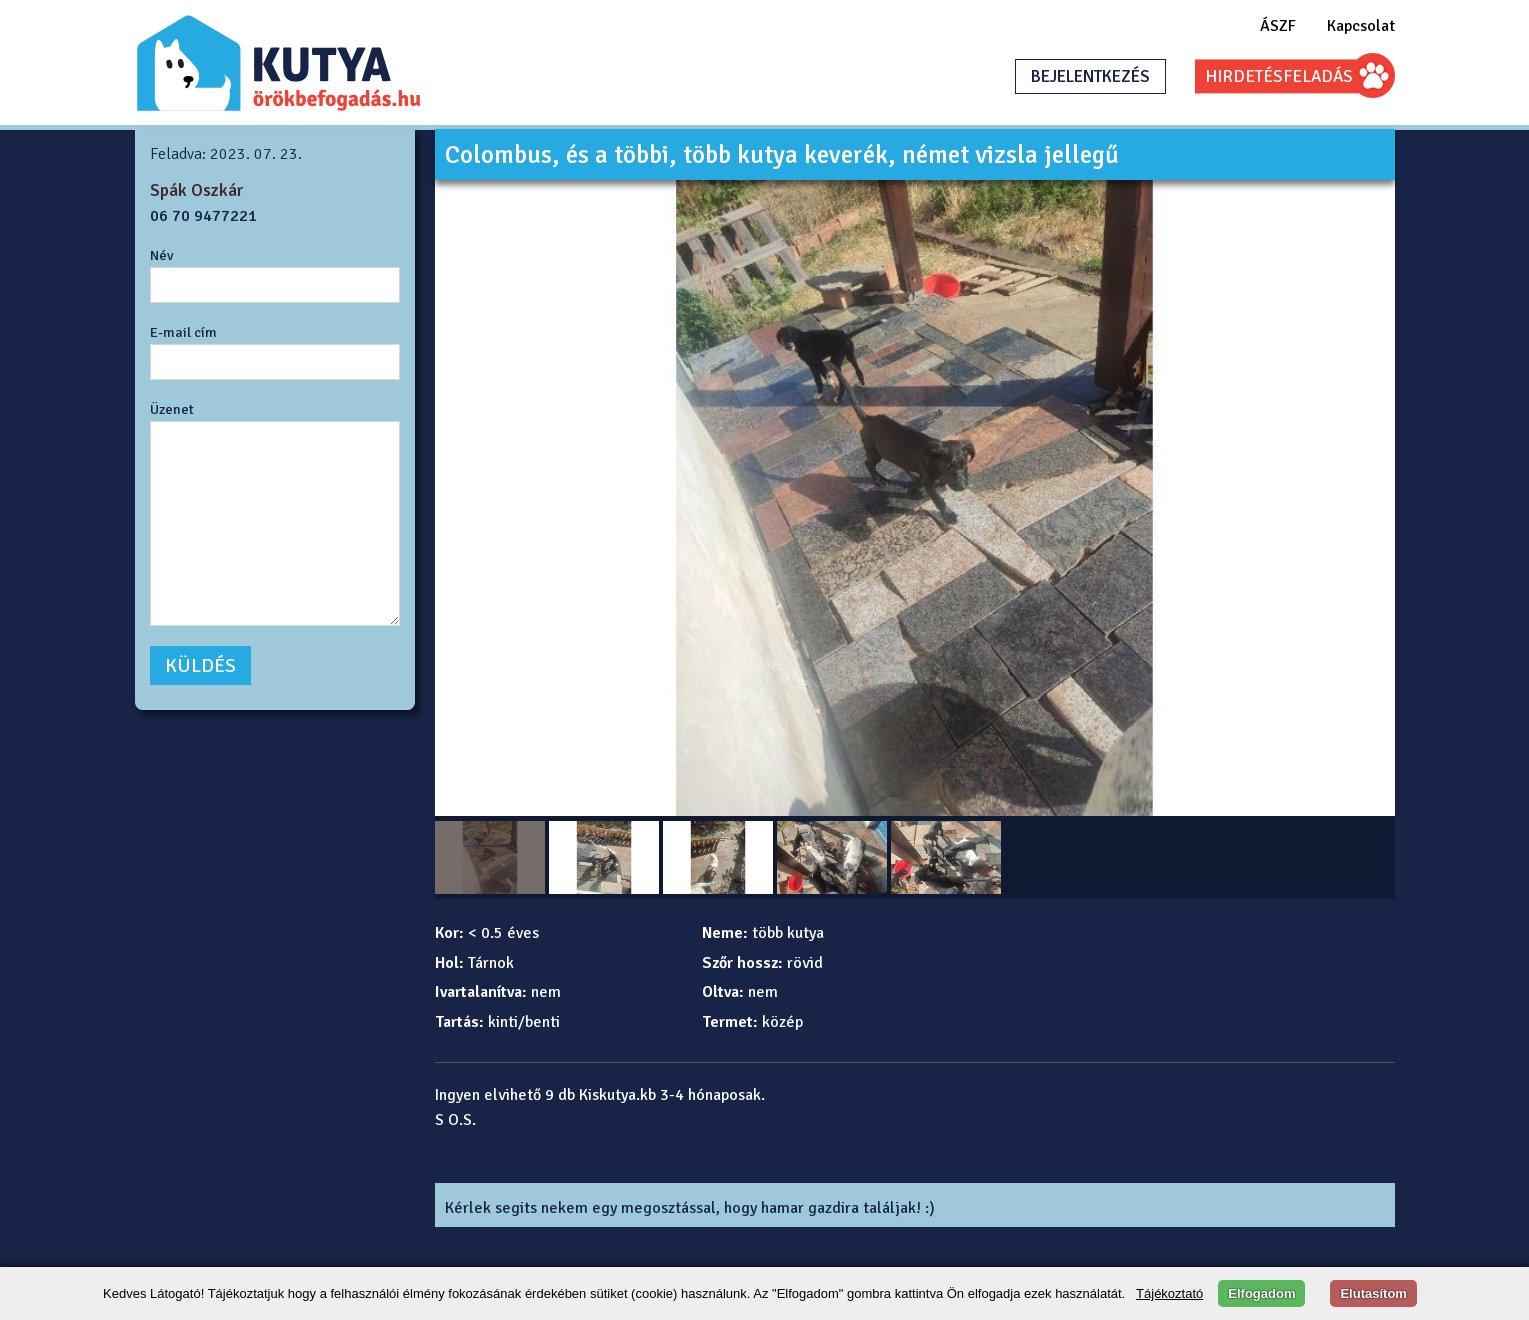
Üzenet (172, 409)
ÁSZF (1278, 26)
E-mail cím (183, 332)
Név (162, 255)
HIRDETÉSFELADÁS (1279, 76)
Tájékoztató (1169, 1293)
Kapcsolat (1361, 26)
